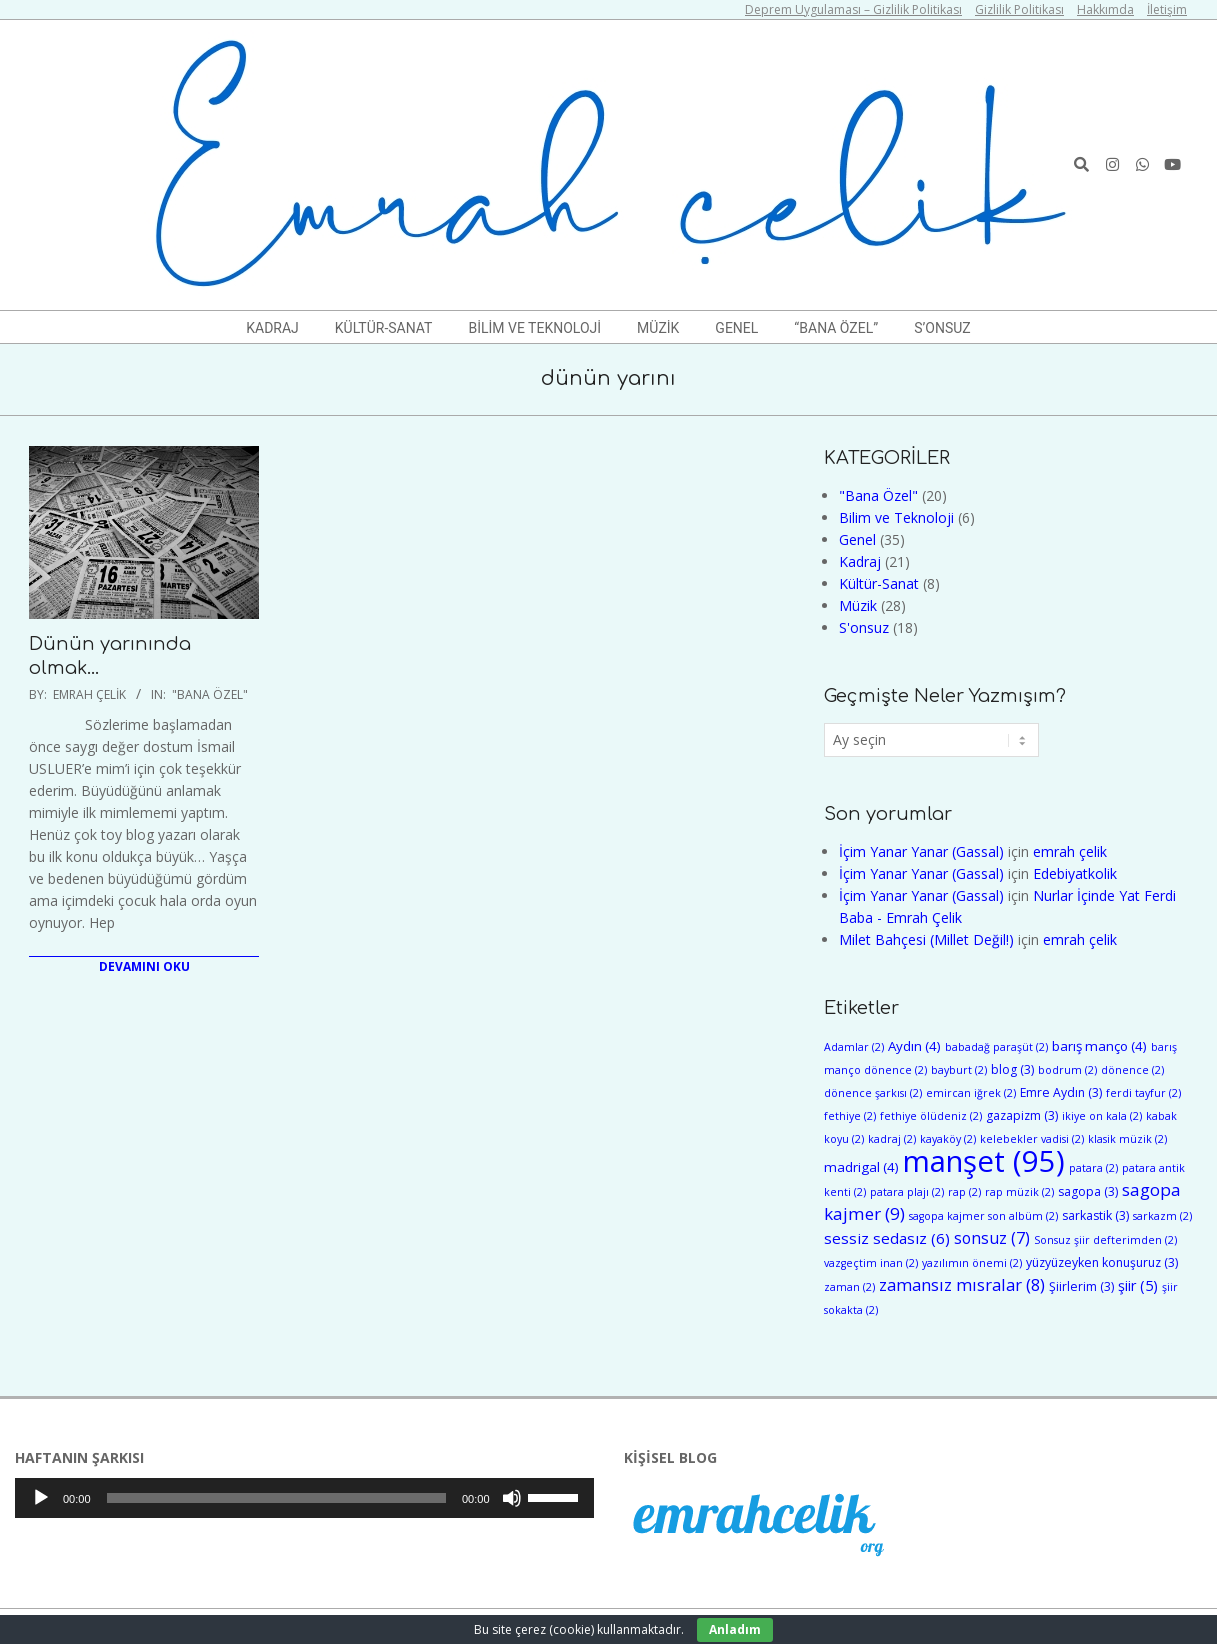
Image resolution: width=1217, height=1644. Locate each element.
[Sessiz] (512, 1498)
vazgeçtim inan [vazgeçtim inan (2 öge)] (871, 1263)
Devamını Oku (144, 966)
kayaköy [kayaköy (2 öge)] (948, 1139)
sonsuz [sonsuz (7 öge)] (992, 1238)
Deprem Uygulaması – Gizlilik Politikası (853, 9)
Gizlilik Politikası (1019, 9)
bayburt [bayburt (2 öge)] (959, 1070)
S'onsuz (864, 627)
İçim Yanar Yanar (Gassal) (921, 851)
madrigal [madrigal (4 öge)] (861, 1167)
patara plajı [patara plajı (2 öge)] (907, 1192)
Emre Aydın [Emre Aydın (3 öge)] (1061, 1092)
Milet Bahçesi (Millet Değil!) (926, 939)
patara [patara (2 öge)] (1093, 1168)
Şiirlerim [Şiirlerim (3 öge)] (1081, 1286)
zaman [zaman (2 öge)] (849, 1287)
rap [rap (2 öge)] (964, 1192)
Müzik (858, 605)
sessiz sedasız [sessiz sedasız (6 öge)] (887, 1238)
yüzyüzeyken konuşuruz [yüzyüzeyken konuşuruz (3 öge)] (1102, 1262)
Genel (857, 539)
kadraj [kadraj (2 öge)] (892, 1139)
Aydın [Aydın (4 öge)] (914, 1046)
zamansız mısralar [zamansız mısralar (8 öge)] (962, 1284)
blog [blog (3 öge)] (1012, 1069)
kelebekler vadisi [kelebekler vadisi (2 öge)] (1032, 1139)
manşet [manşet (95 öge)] (984, 1161)
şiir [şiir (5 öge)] (1138, 1285)
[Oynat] (41, 1498)
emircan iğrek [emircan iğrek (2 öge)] (971, 1093)
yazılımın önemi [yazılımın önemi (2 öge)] (972, 1263)
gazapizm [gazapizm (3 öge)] (1022, 1115)
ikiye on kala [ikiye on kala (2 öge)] (1102, 1116)
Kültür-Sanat (879, 583)
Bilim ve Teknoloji (896, 517)
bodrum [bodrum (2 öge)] (1067, 1070)
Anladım (735, 1629)
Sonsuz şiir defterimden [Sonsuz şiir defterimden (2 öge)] (1105, 1240)
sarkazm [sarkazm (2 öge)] (1162, 1216)
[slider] (276, 1498)
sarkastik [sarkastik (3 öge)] (1095, 1215)
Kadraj (860, 561)
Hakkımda (1105, 9)
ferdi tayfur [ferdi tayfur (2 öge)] (1143, 1093)
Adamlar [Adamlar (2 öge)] (854, 1047)
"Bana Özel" (210, 694)
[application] (304, 1498)
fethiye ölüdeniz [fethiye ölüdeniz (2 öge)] (931, 1116)
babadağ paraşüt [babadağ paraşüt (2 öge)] (996, 1047)
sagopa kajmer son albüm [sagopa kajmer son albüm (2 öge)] (983, 1216)
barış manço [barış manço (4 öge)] (1099, 1046)
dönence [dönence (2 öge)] (1132, 1070)
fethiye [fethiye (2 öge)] (850, 1116)
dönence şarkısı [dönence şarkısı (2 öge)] (873, 1093)
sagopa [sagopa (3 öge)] (1088, 1191)
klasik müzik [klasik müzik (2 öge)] (1127, 1139)
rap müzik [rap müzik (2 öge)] (1019, 1192)
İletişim (1167, 9)
